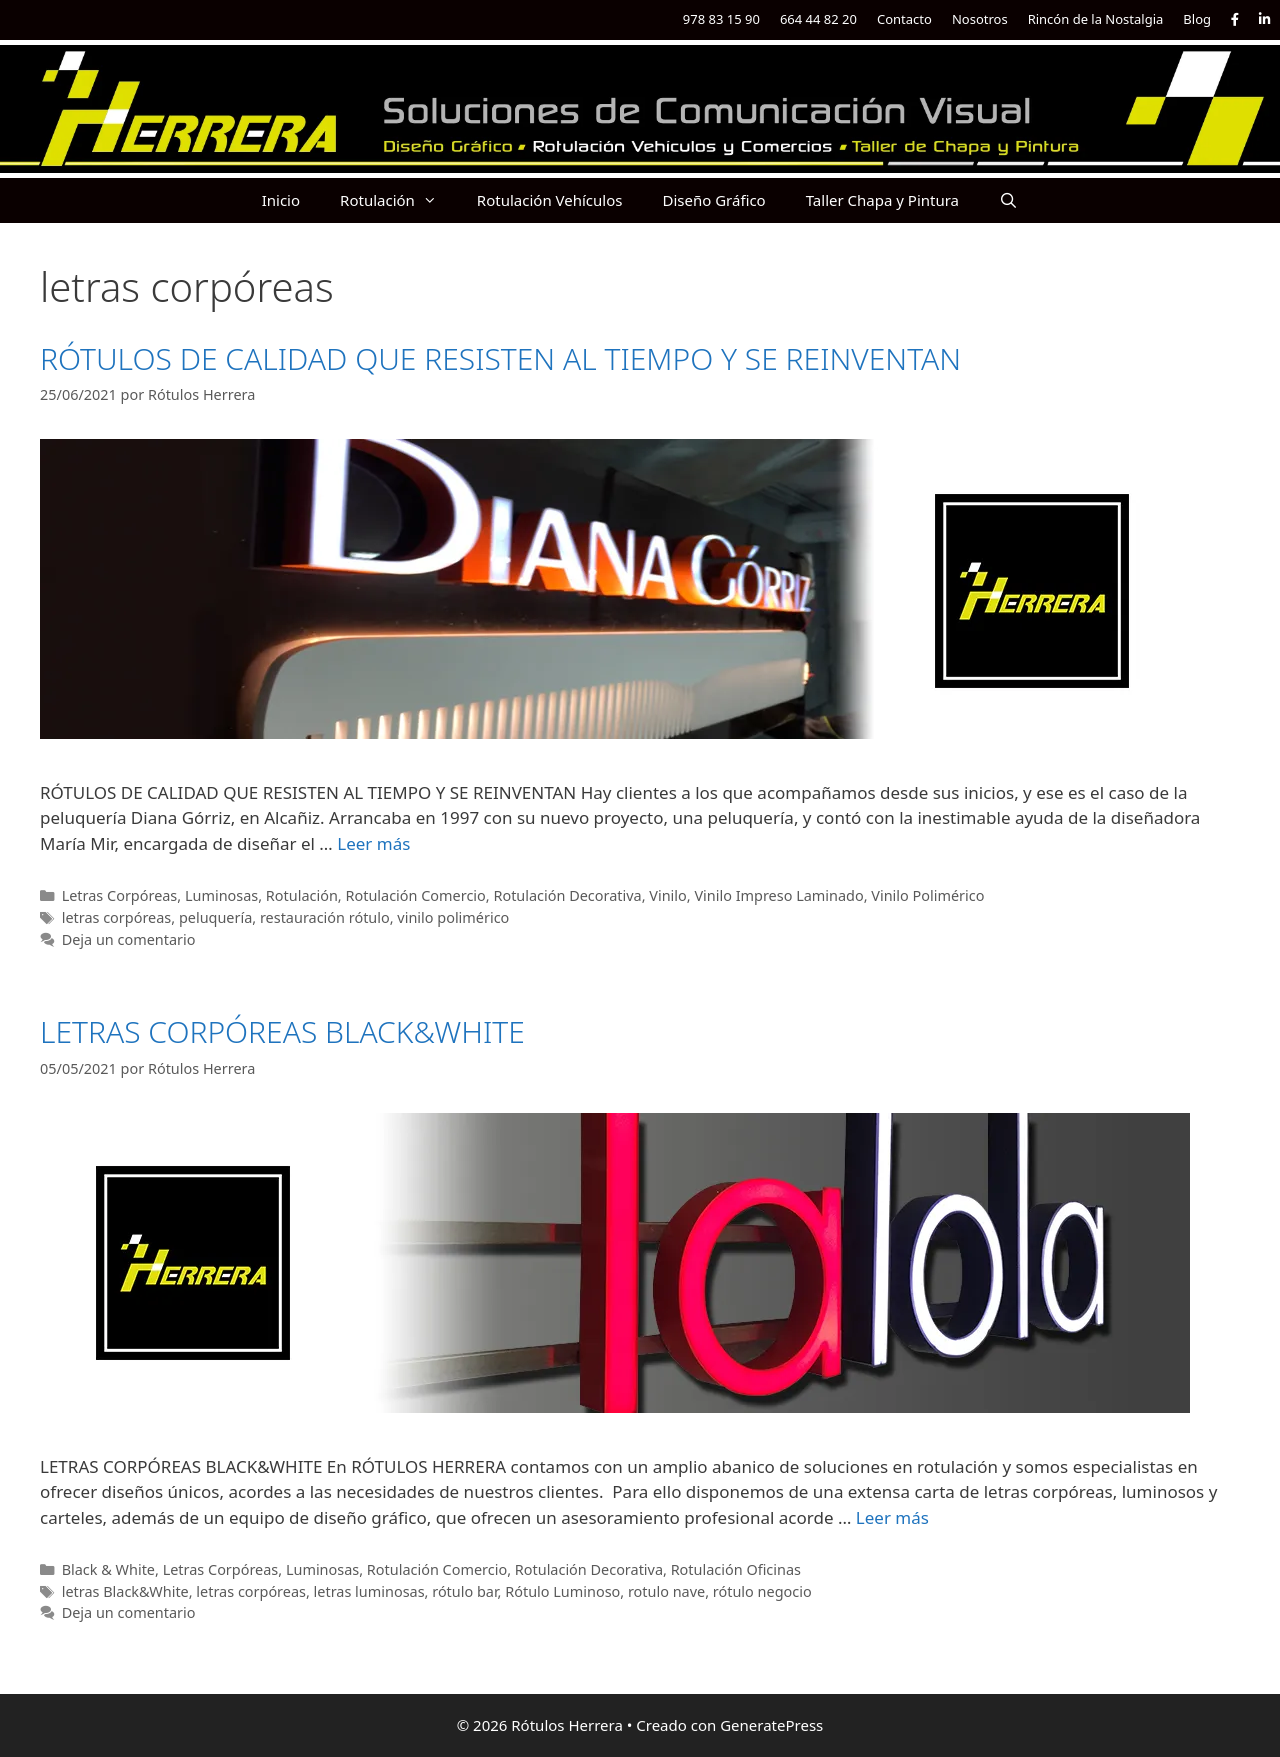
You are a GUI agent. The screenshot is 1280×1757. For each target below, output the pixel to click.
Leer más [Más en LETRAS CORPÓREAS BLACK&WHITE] (892, 1517)
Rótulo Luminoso (562, 1591)
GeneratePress (771, 1725)
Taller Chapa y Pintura (882, 200)
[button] (436, 200)
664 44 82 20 (818, 19)
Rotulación (398, 200)
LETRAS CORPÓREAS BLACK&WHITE (282, 1031)
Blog (1197, 19)
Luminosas (221, 895)
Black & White (108, 1569)
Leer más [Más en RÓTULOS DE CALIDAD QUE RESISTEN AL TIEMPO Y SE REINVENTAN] (373, 843)
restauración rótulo (325, 917)
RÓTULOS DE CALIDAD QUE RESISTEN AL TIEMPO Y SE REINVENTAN (500, 358)
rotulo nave (666, 1591)
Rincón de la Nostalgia (1096, 19)
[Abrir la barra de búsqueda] (1008, 200)
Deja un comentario (129, 939)
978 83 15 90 (721, 19)
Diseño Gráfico (713, 200)
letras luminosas (369, 1591)
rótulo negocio (762, 1591)
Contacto (904, 19)
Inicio (281, 200)
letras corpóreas (117, 917)
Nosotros (980, 19)
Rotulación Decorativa (567, 895)
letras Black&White (125, 1591)
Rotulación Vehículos (550, 200)
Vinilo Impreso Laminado (778, 895)
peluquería (215, 917)
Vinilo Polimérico (927, 895)
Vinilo (668, 895)
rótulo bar (464, 1591)
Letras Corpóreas (120, 895)
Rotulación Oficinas (736, 1569)
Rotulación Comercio (415, 895)
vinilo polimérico (453, 917)
